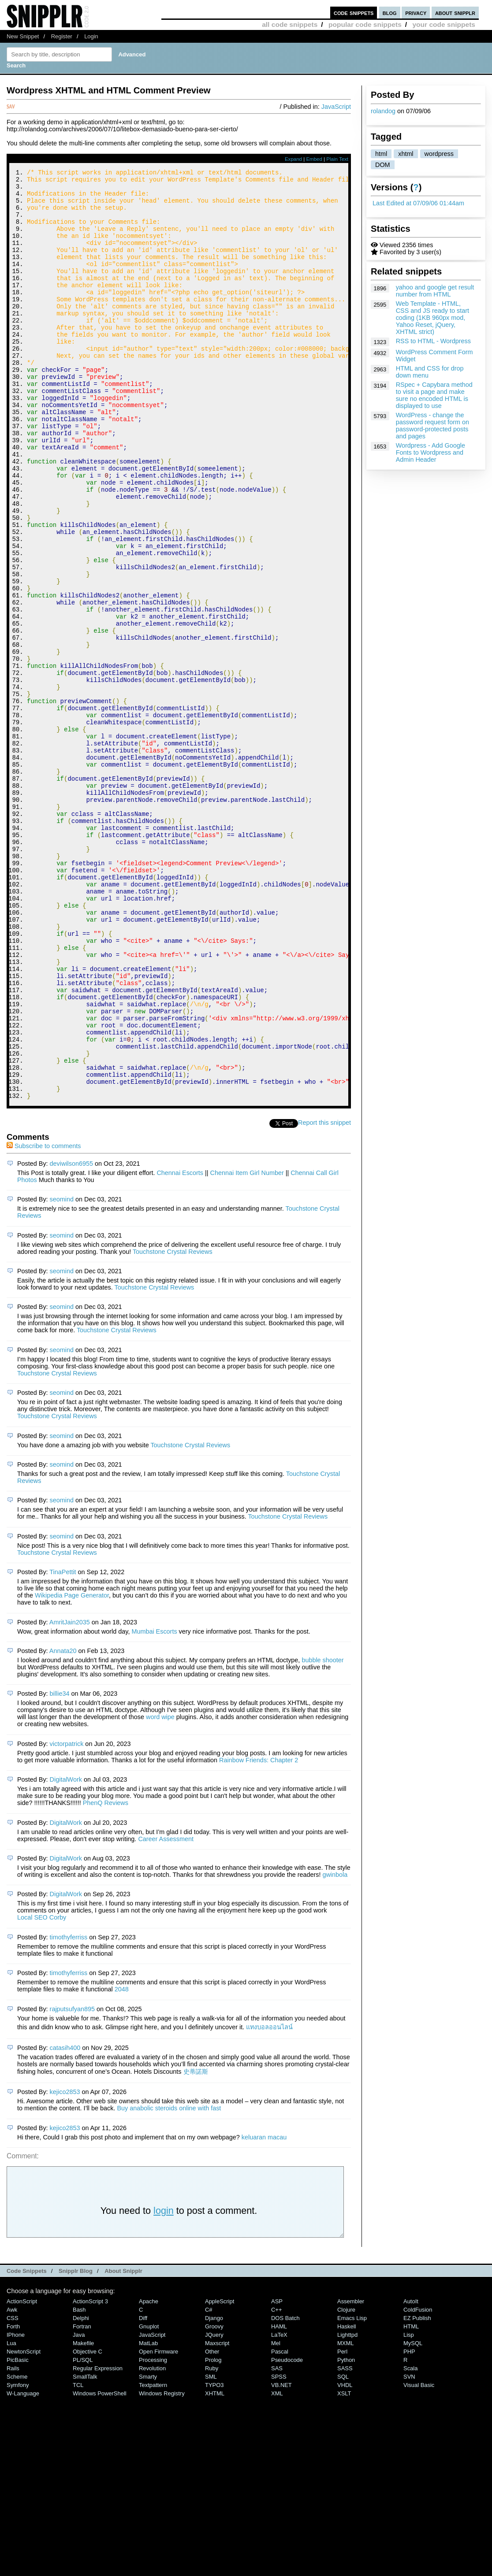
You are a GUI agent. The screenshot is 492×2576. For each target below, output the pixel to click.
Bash (79, 2484)
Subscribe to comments (44, 1320)
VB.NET (281, 2559)
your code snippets (443, 24)
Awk (12, 2484)
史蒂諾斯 (195, 2246)
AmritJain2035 (69, 1796)
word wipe (160, 1891)
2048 (122, 2163)
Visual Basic (418, 2559)
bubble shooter (322, 1834)
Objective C (87, 2526)
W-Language (23, 2568)
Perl (342, 2526)
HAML (279, 2501)
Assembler (350, 2475)
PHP (409, 2526)
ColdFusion (417, 2484)
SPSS (279, 2551)
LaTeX (279, 2509)
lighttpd (347, 2509)
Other (212, 2526)
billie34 (60, 1868)
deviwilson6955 (71, 1338)
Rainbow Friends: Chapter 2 (258, 1934)
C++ (276, 2484)
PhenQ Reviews (105, 1977)
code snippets (354, 12)
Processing (153, 2534)
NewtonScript (24, 2526)
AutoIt (410, 2475)
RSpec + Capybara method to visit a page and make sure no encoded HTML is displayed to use (434, 395)
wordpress (439, 153)
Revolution (152, 2542)
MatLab (148, 2517)
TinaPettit (62, 1746)
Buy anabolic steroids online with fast (169, 2282)
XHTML (214, 2568)
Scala (410, 2542)
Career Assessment (166, 2013)
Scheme (17, 2551)
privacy (415, 12)
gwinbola (334, 2049)
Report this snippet (324, 1297)
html (381, 153)
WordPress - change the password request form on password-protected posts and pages (432, 425)
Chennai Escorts (180, 1347)
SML (211, 2551)
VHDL (345, 2559)
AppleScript (219, 2475)
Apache (148, 2475)
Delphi (81, 2492)
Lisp (408, 2509)
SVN (409, 2551)
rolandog (383, 111)
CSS (13, 2492)
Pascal (279, 2526)
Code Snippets (27, 2445)
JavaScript (336, 106)
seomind (62, 1373)
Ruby (211, 2542)
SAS (277, 2542)
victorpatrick (67, 1918)
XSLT (344, 2568)
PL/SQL (83, 2534)
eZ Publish (417, 2492)
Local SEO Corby (41, 2091)
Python (346, 2534)
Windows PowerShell (100, 2568)
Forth (13, 2501)
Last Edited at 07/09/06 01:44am (418, 203)
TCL (78, 2559)
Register (61, 36)
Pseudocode (287, 2534)
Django (214, 2492)
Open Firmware (158, 2526)
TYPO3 (214, 2559)
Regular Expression (98, 2542)
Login (91, 36)
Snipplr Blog (76, 2445)
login (163, 2385)
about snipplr (455, 12)
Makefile (83, 2517)
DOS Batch (285, 2492)
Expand (293, 159)
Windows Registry (162, 2568)
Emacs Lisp (352, 2492)
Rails (13, 2542)
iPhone (16, 2509)
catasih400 (65, 2222)
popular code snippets (365, 24)
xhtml (405, 153)
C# (208, 2484)
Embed (314, 159)
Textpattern (153, 2559)
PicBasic (18, 2534)
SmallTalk (85, 2551)
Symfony (18, 2559)
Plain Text (337, 159)
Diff (143, 2492)
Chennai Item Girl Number (247, 1347)
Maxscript (217, 2517)
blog (390, 12)
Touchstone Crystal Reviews (172, 1426)
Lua (11, 2517)
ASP (277, 2475)
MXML (345, 2517)
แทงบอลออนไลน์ (269, 2201)
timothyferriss (69, 2111)
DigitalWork (66, 1953)
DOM (382, 164)
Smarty (148, 2551)
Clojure (346, 2484)
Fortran (82, 2501)
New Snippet (23, 36)
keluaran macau (264, 2311)
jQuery (214, 2509)
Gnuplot (149, 2501)
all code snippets (289, 24)
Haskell (346, 2501)
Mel (275, 2517)
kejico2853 (65, 2266)
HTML (411, 2501)
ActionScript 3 (90, 2475)
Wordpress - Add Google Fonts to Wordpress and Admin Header (430, 452)
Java (79, 2509)
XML (277, 2568)
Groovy (214, 2501)
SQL (343, 2551)
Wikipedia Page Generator (72, 1769)
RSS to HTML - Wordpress (433, 341)
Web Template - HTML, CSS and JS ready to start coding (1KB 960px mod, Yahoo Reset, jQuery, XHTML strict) (432, 317)
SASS (345, 2542)
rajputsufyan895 (72, 2183)
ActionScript (22, 2475)
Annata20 (63, 1825)
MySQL (412, 2517)
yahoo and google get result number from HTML (435, 291)
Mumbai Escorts (154, 1805)
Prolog (213, 2534)
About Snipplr (123, 2445)
